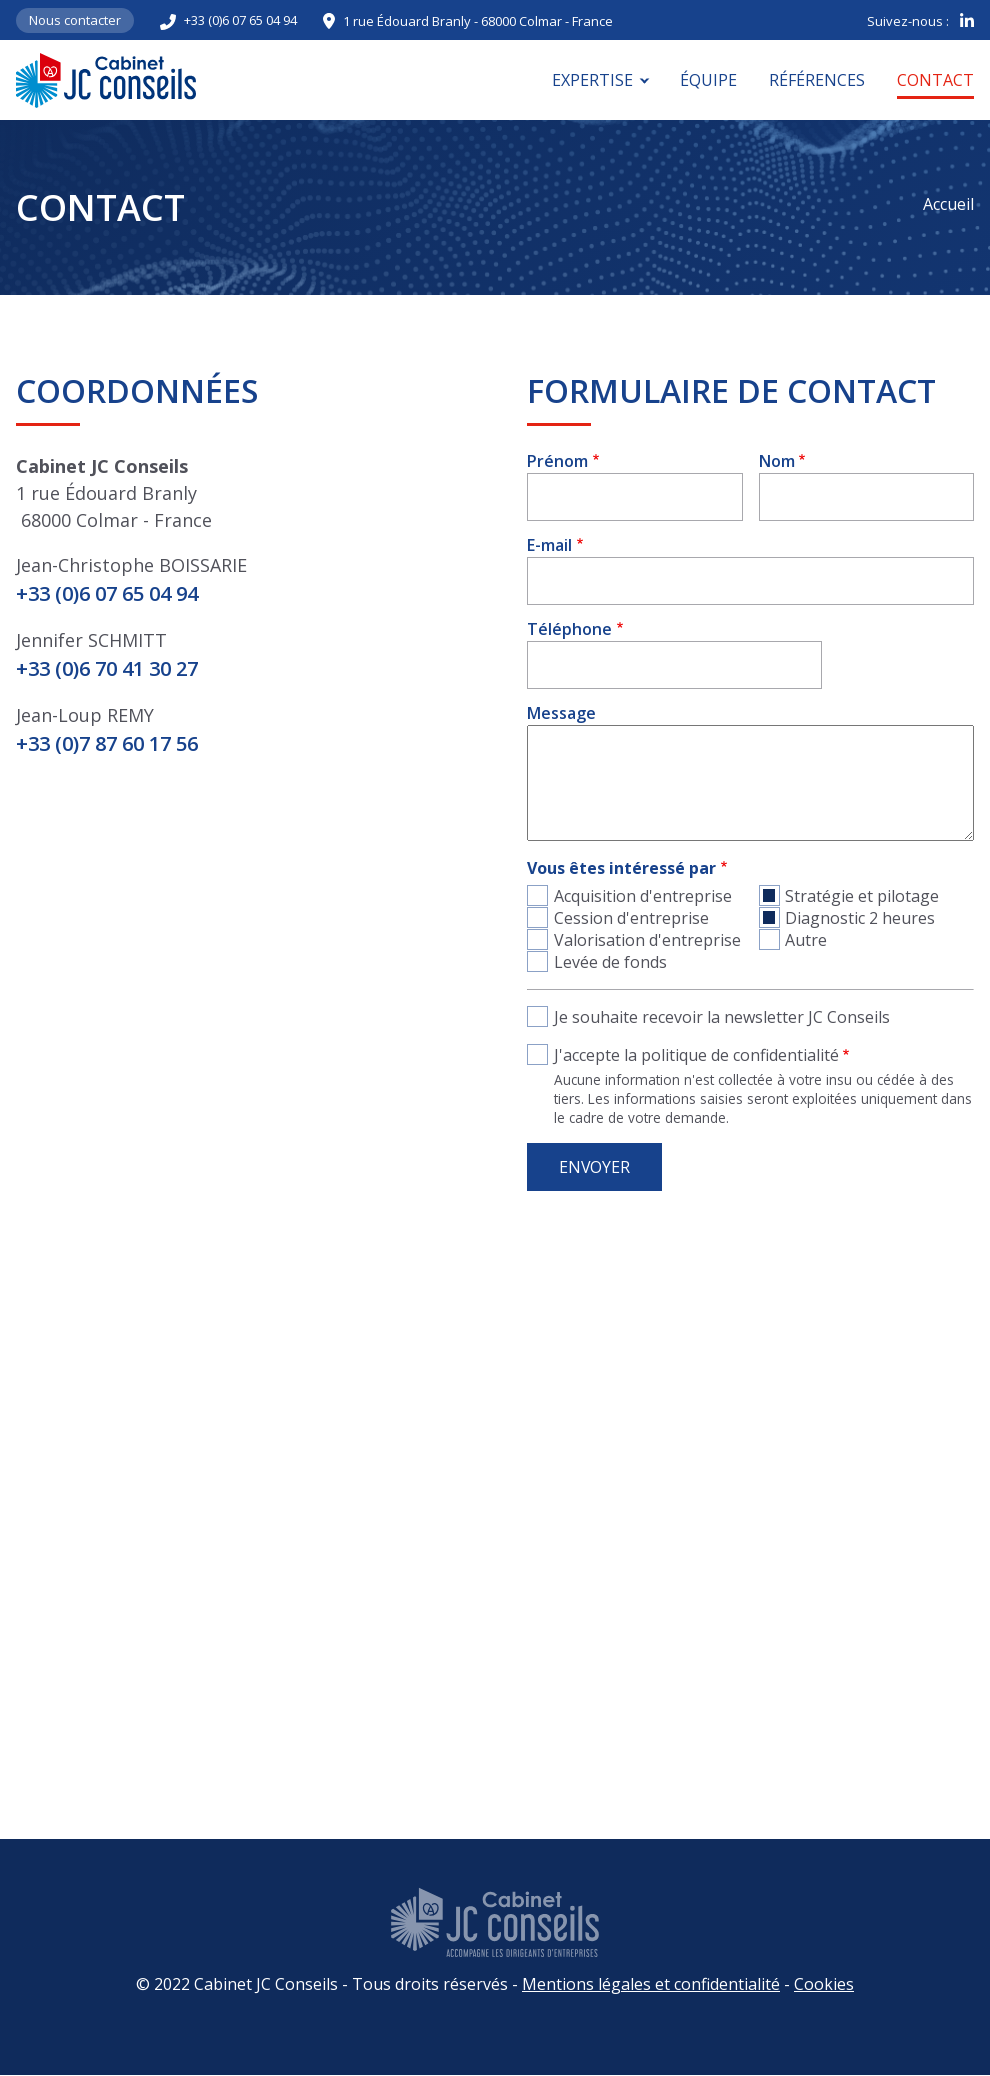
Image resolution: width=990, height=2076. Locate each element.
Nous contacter (75, 20)
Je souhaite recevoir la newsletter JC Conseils (722, 1017)
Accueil (948, 204)
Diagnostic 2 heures (860, 918)
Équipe (708, 80)
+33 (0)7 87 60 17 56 (107, 743)
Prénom (557, 461)
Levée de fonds (610, 962)
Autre (806, 940)
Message (561, 713)
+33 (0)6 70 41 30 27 (107, 668)
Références (817, 80)
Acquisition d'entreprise (643, 896)
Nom (777, 461)
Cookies (824, 1984)
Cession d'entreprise (631, 918)
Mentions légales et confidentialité (651, 1984)
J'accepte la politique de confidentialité (696, 1055)
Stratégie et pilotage (862, 896)
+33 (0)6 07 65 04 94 (240, 20)
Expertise (592, 80)
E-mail (549, 545)
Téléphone (569, 629)
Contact (935, 80)
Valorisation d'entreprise (647, 940)
